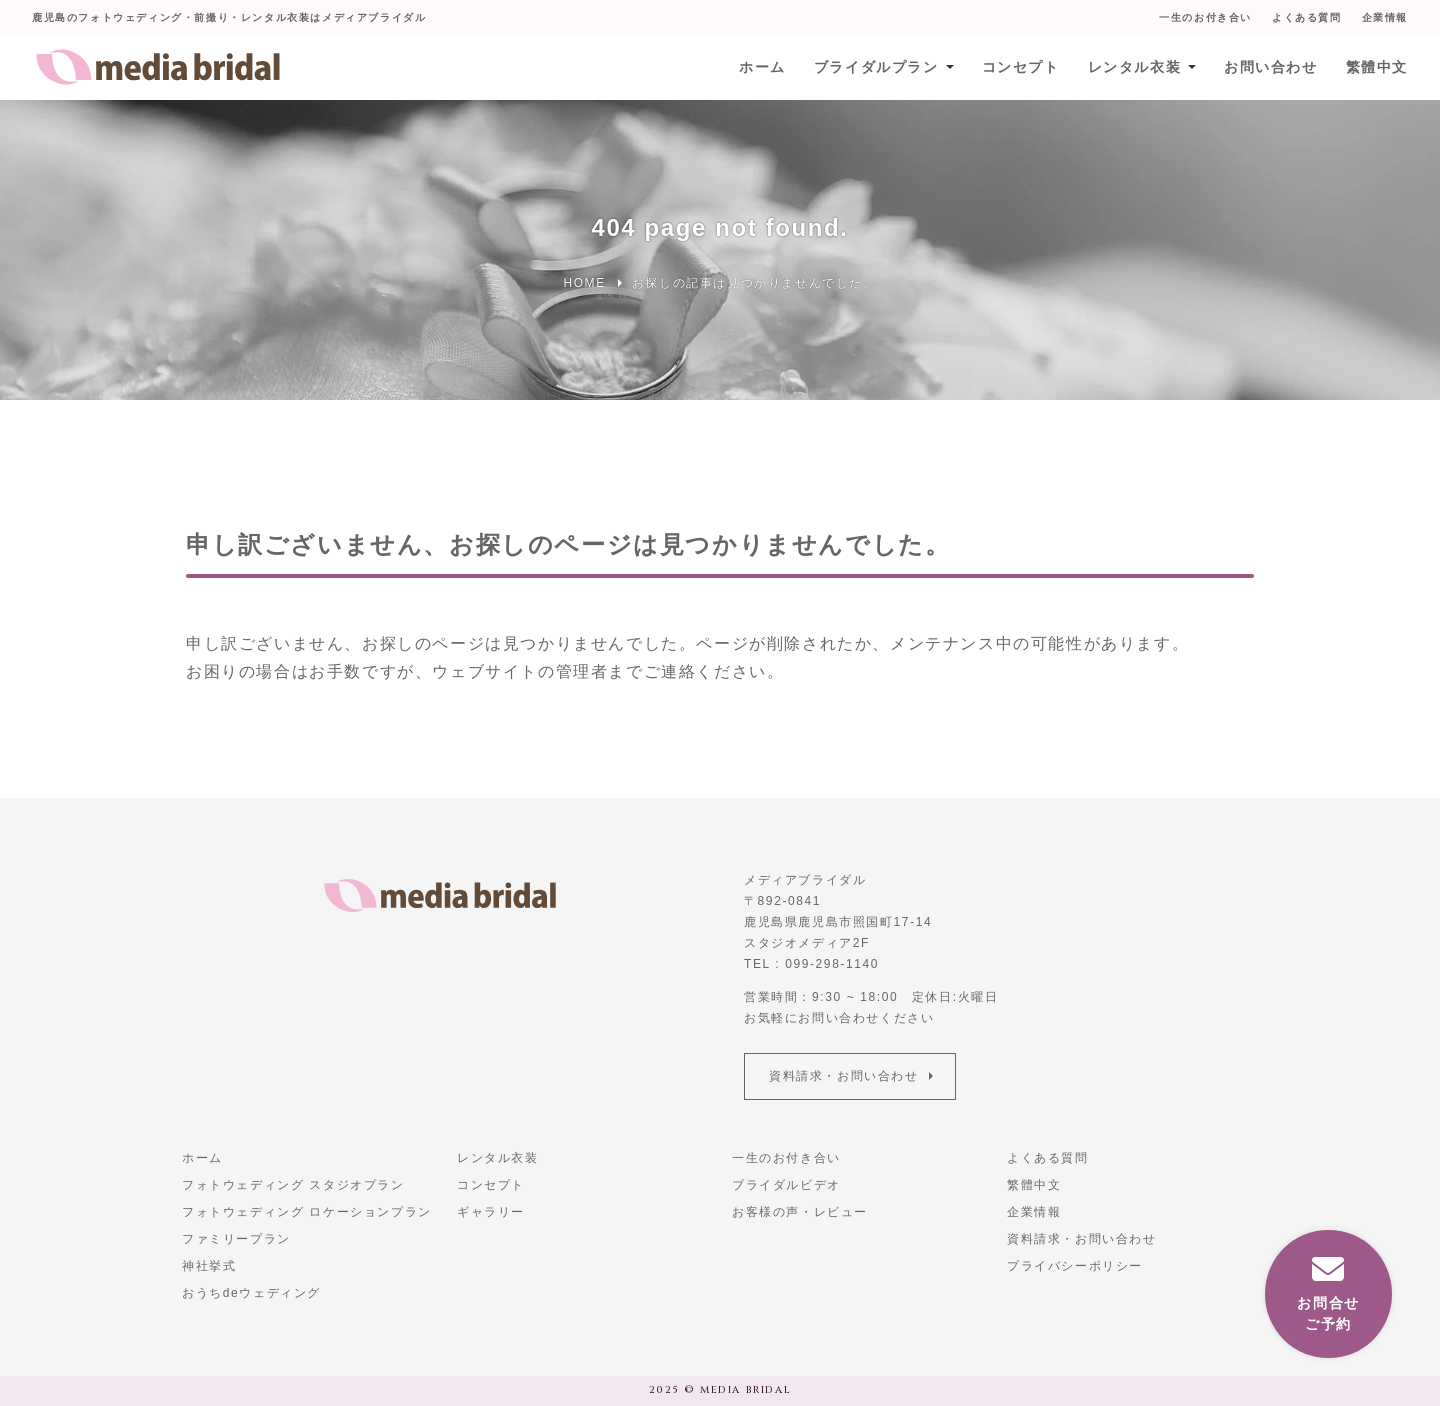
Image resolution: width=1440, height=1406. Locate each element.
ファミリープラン (236, 1239)
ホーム (762, 67)
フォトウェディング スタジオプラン (293, 1185)
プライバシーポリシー (1075, 1266)
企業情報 (1385, 17)
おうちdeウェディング (251, 1293)
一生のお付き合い (1205, 17)
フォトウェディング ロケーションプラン (307, 1212)
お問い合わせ (1271, 67)
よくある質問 (1307, 17)
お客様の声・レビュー (800, 1212)
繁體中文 (1377, 67)
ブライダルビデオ (786, 1185)
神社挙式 (209, 1266)
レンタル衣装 (1134, 67)
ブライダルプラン (876, 67)
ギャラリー (491, 1212)
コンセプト (1020, 67)
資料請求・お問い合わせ (844, 1076)
